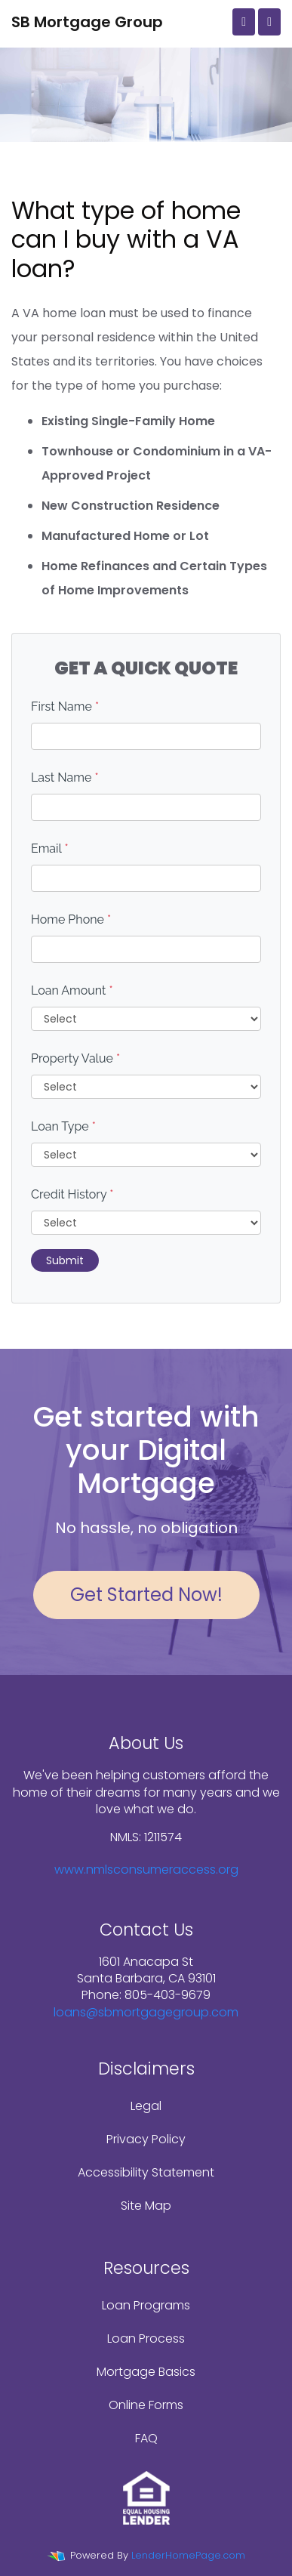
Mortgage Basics (146, 2371)
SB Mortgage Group (87, 21)
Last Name (65, 777)
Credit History (72, 1194)
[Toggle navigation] (269, 21)
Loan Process (146, 2338)
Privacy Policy (146, 2139)
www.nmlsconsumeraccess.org (146, 1869)
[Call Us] (243, 21)
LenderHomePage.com (188, 2555)
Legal (146, 2106)
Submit (65, 1260)
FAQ (146, 2438)
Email (50, 848)
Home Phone (71, 919)
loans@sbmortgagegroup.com (146, 2012)
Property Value (75, 1058)
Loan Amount (72, 990)
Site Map (146, 2205)
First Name (65, 706)
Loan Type (63, 1126)
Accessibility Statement (146, 2172)
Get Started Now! (146, 1594)
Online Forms (146, 2405)
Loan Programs (146, 2305)
